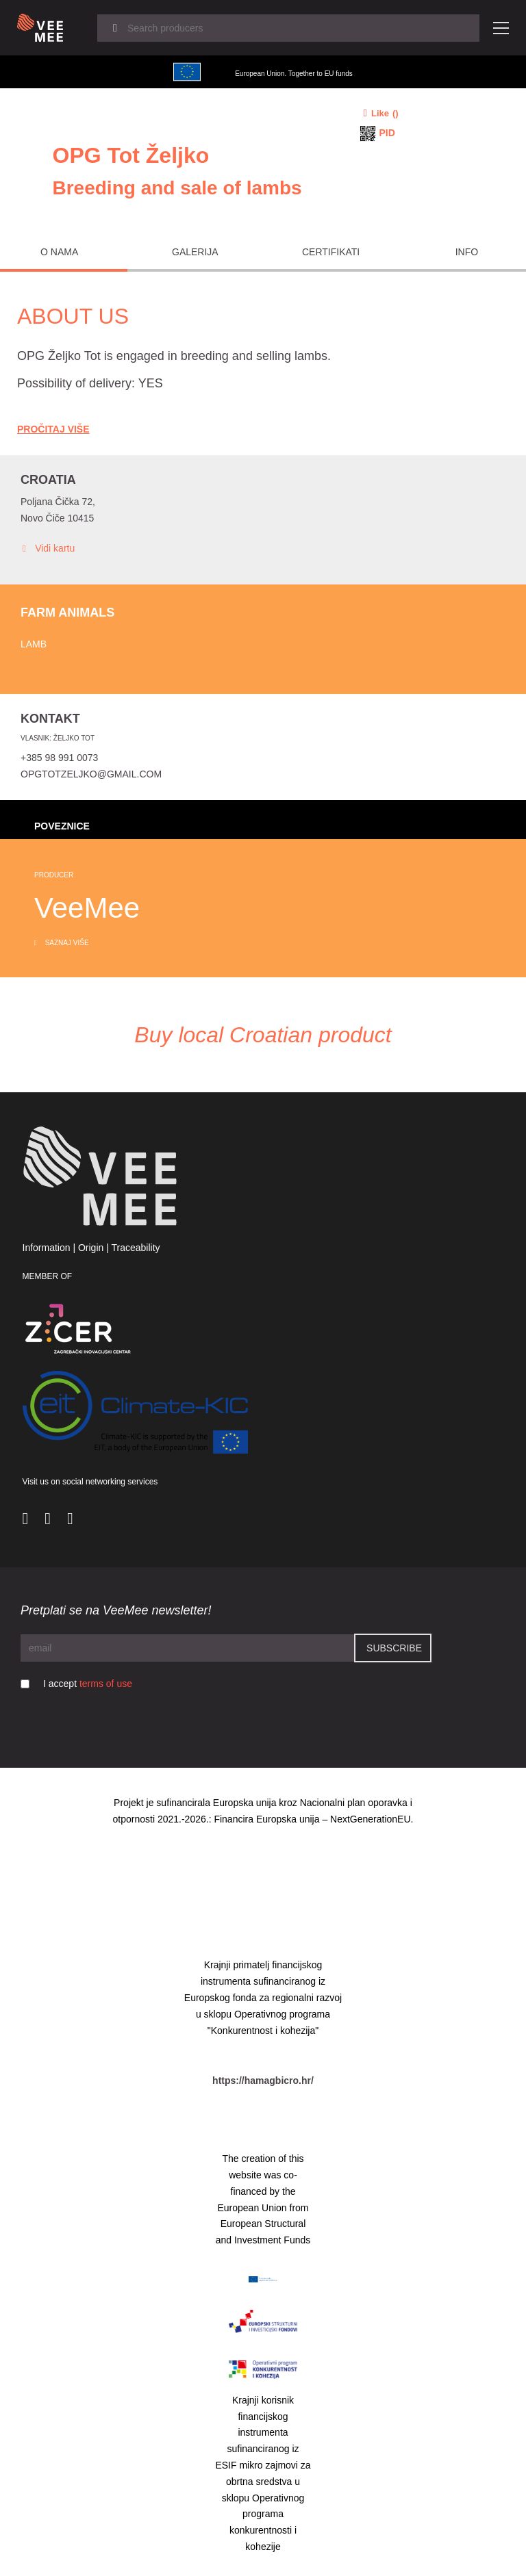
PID (387, 132)
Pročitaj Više (53, 429)
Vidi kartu (48, 548)
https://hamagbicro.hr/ (263, 2080)
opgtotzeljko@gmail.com (91, 774)
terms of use (105, 1683)
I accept (87, 1683)
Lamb (34, 644)
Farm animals (67, 612)
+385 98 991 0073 (59, 757)
